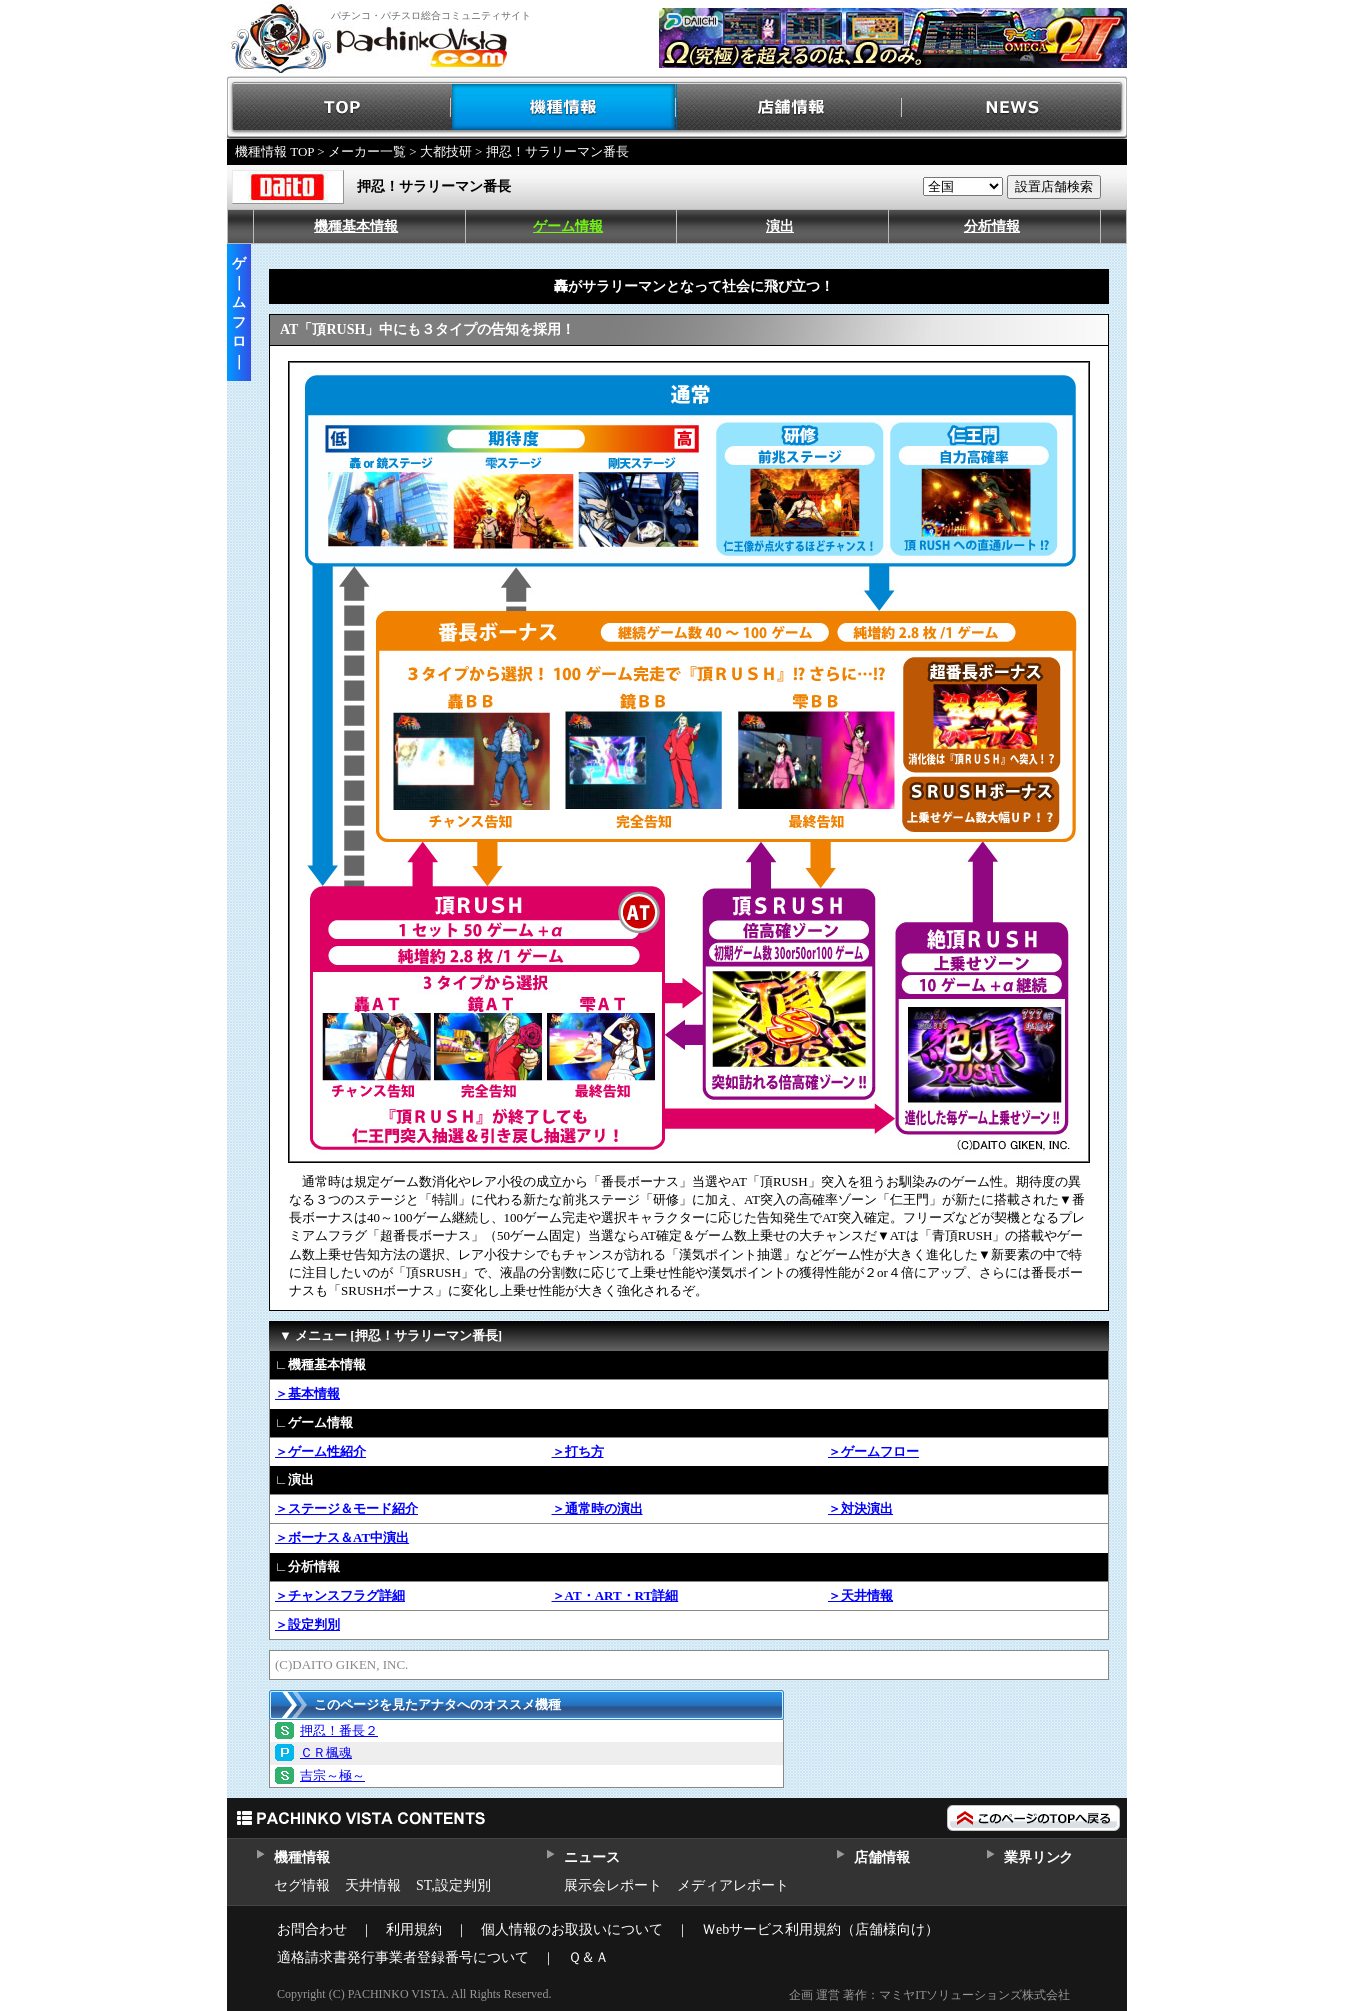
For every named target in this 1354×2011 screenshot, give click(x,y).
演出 (780, 226)
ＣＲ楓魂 (326, 1752)
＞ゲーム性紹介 (320, 1451)
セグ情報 (302, 1885)
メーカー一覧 (367, 151)
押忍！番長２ (339, 1730)
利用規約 (414, 1929)
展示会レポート (613, 1885)
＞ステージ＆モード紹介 (346, 1508)
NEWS (1014, 107)
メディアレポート (733, 1885)
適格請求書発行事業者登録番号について (403, 1957)
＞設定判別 (307, 1624)
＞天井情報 (860, 1595)
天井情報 (373, 1885)
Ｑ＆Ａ (588, 1957)
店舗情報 (789, 107)
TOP (339, 107)
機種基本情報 (356, 226)
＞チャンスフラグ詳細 (340, 1595)
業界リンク (1038, 1857)
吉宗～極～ (332, 1775)
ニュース (591, 1857)
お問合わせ (312, 1929)
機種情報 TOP (274, 151)
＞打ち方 (578, 1451)
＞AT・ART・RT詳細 (615, 1595)
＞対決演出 (860, 1508)
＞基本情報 (307, 1393)
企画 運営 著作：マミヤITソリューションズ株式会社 (929, 1995)
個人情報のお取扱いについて (572, 1929)
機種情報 (564, 107)
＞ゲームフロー (873, 1451)
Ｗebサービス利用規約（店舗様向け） (820, 1929)
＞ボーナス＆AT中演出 (342, 1537)
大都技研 (446, 151)
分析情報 (992, 226)
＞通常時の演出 (597, 1508)
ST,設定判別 (453, 1885)
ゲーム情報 (568, 226)
